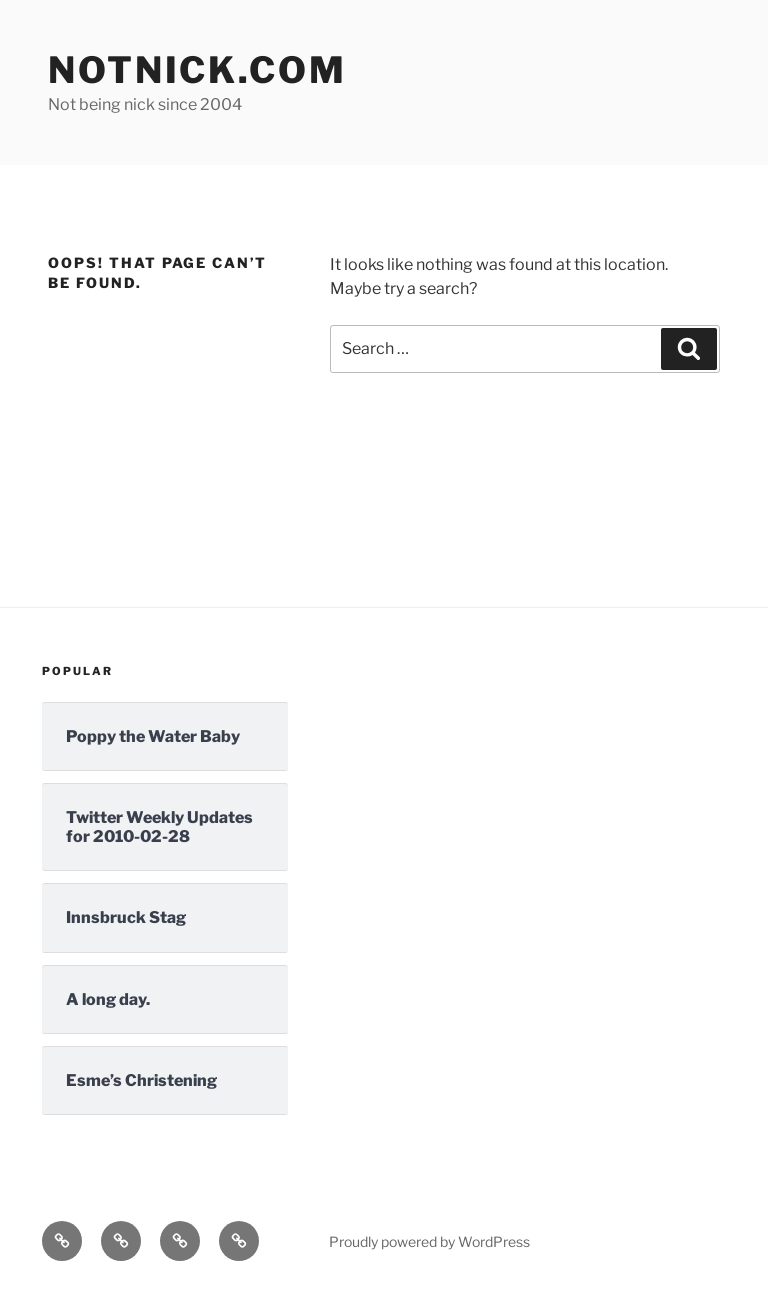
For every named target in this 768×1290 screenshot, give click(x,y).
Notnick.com (197, 70)
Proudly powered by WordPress (429, 1241)
